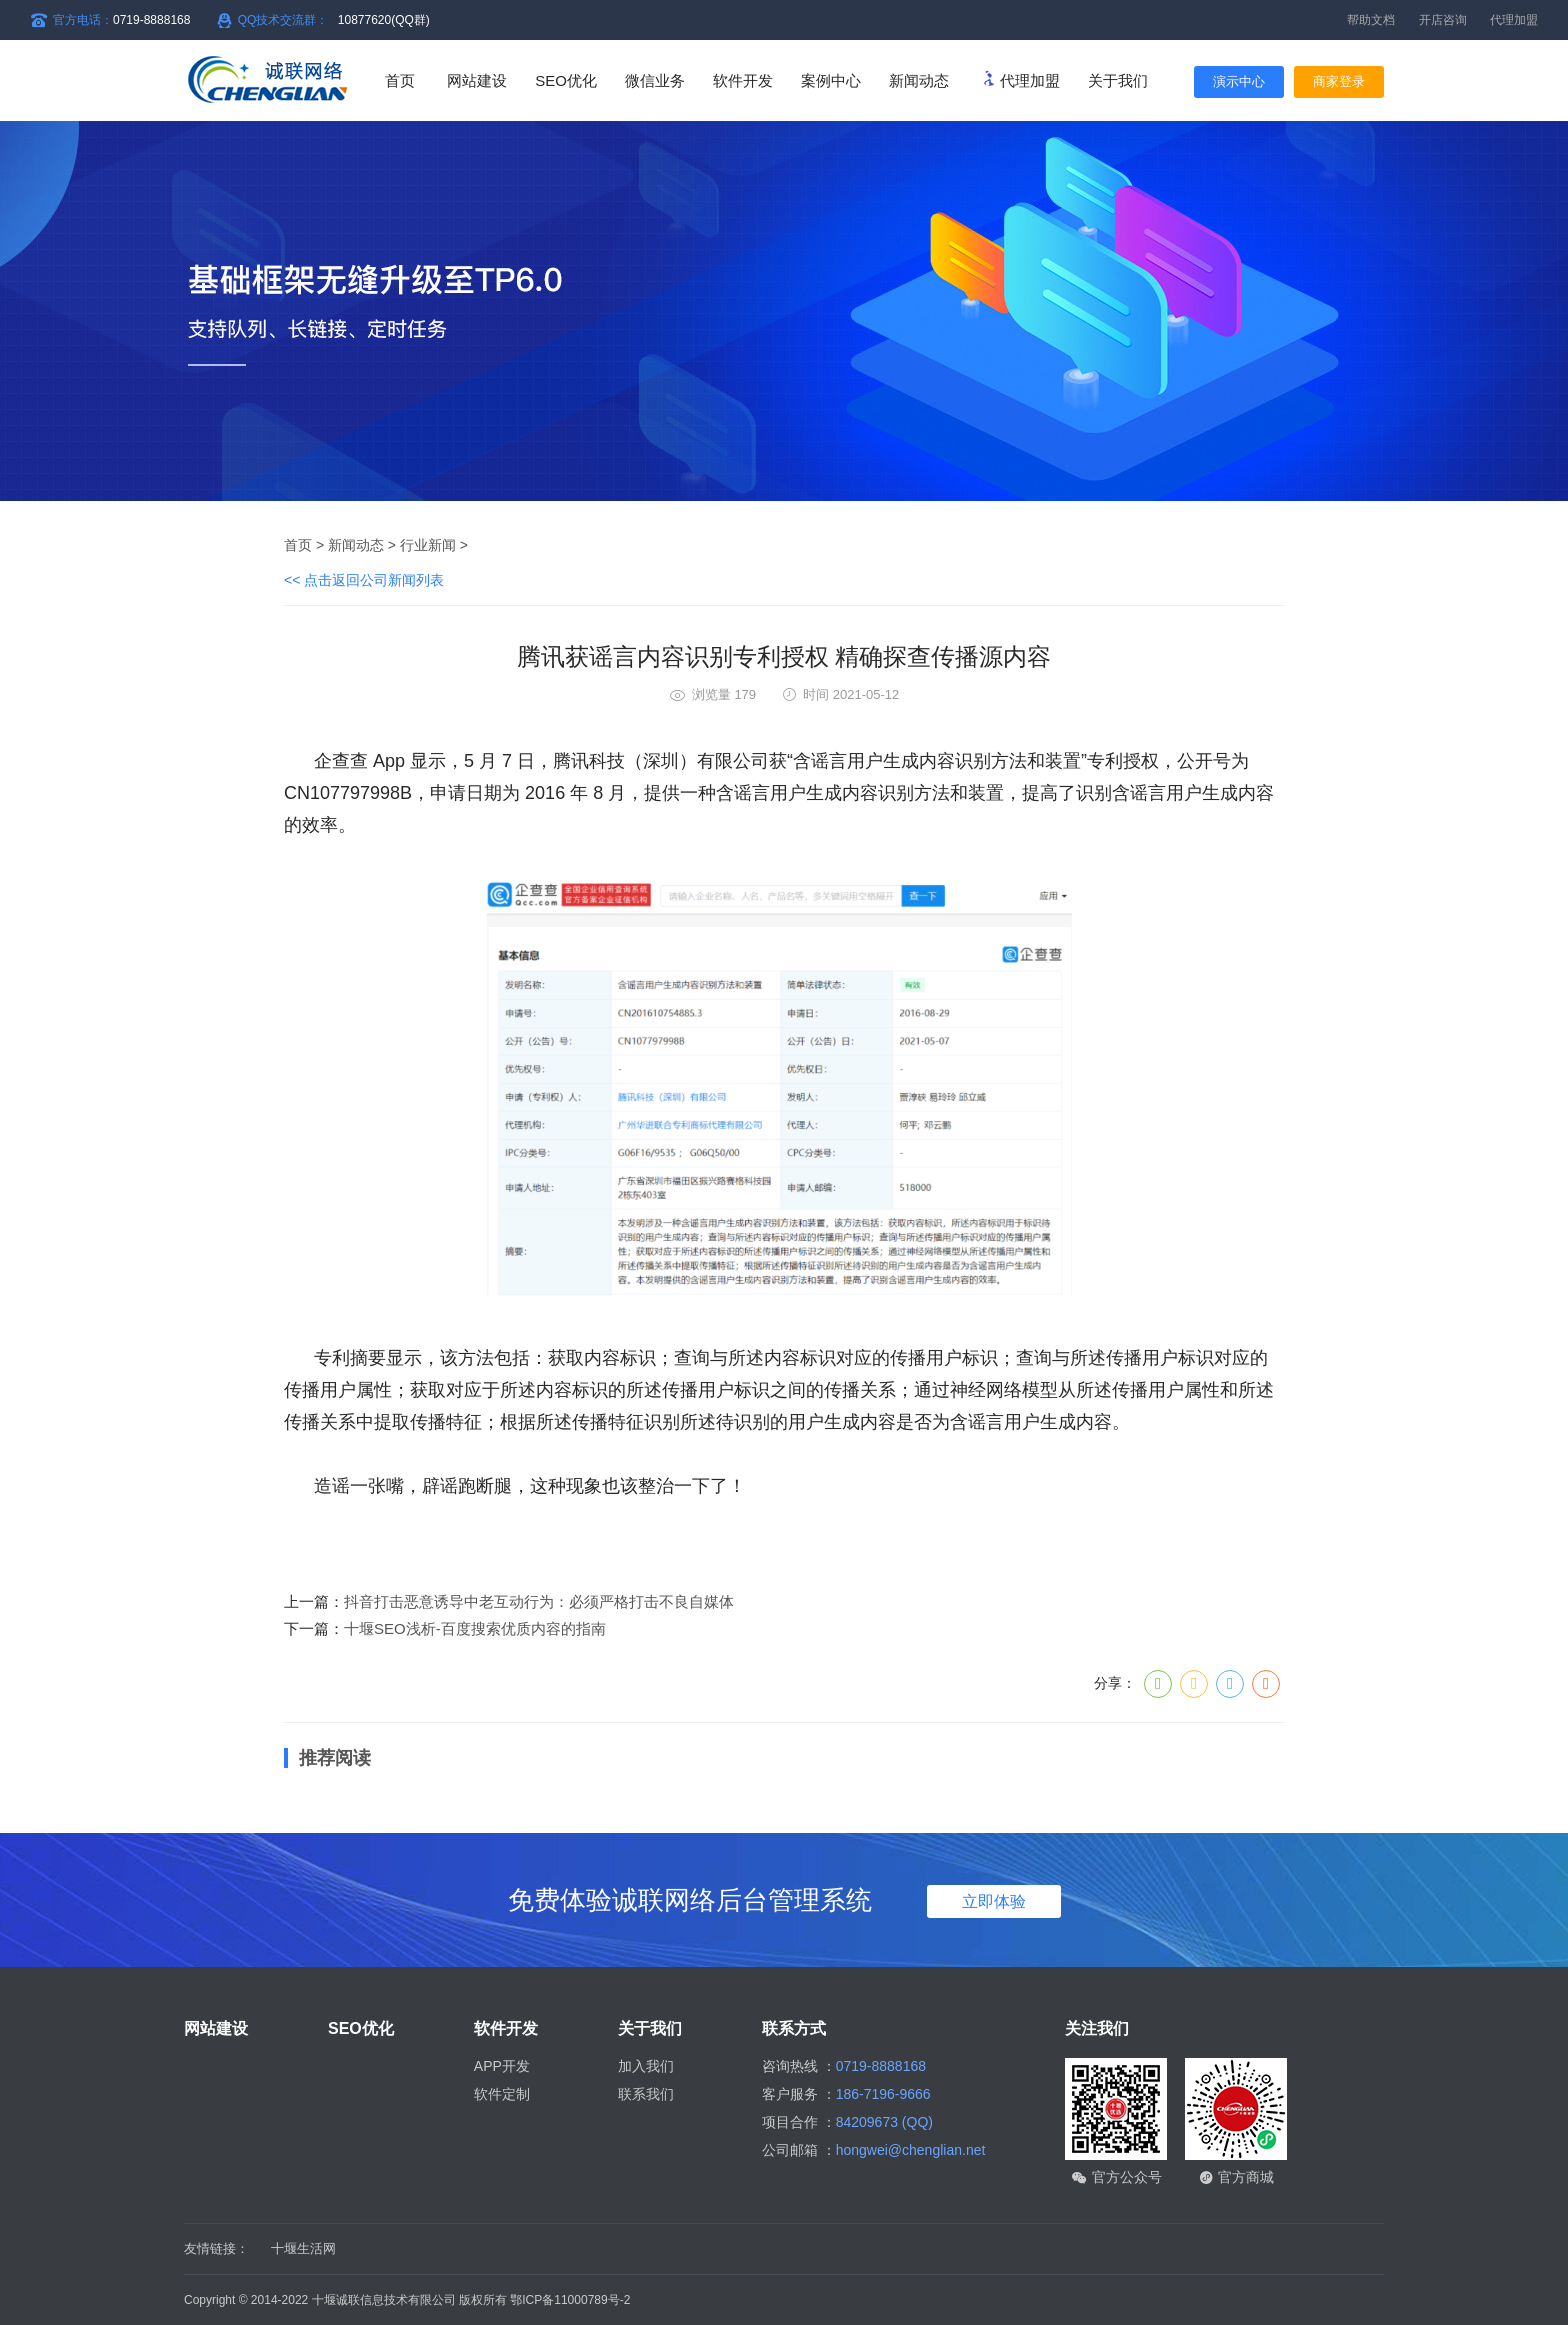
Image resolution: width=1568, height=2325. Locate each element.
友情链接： (216, 2248)
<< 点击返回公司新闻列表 (364, 580)
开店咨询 (1443, 20)
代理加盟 (1514, 20)
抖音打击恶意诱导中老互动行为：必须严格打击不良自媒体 (539, 1601)
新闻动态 (356, 545)
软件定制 (502, 2094)
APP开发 (502, 2066)
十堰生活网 (303, 2248)
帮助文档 (1371, 20)
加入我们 (646, 2066)
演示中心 (1239, 81)
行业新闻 (428, 545)
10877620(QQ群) (384, 20)
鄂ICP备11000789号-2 (570, 2300)
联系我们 (646, 2094)
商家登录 (1339, 81)
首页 (400, 80)
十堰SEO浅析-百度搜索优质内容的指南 (475, 1628)
